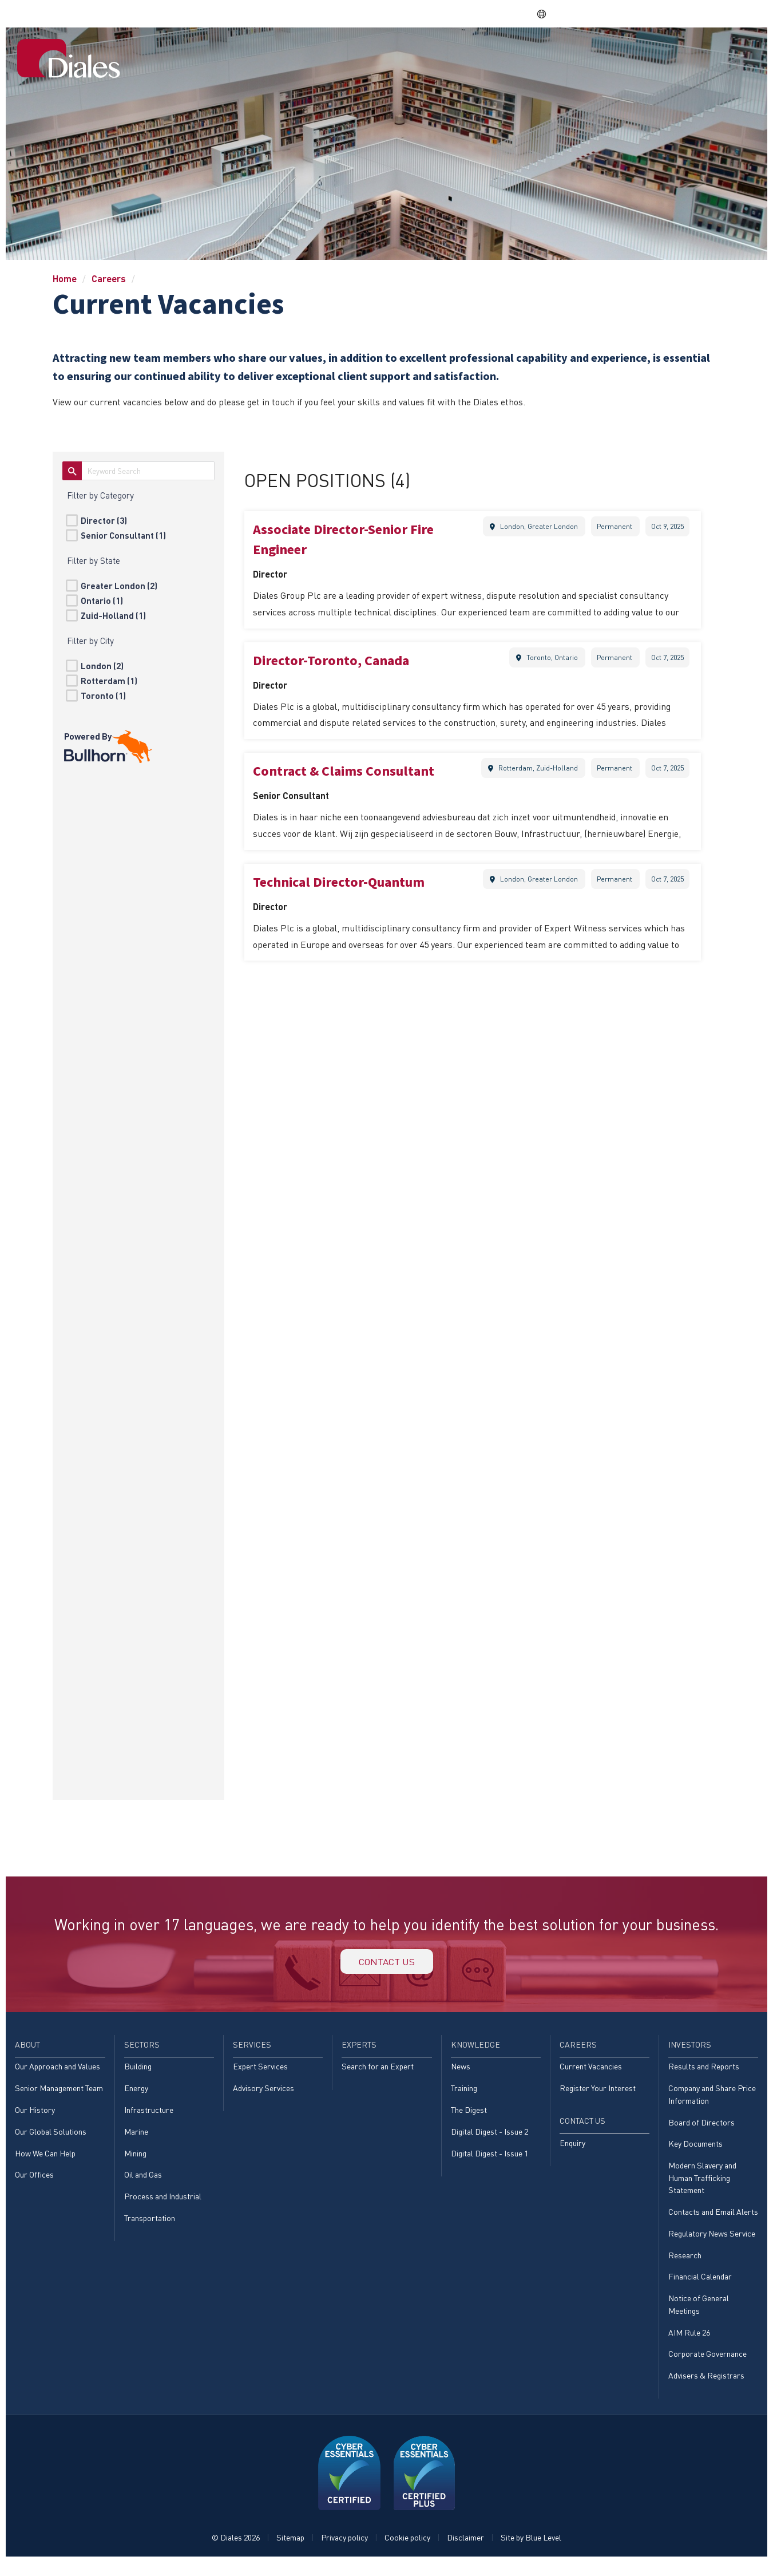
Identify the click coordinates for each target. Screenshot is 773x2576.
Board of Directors (701, 2129)
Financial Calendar (700, 2288)
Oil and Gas (143, 2183)
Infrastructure (148, 2116)
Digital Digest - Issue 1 (489, 2161)
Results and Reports (703, 2072)
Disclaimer (465, 2551)
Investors (651, 53)
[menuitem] (270, 54)
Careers (593, 53)
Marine (136, 2139)
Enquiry (572, 2150)
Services (414, 53)
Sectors (360, 53)
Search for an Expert (378, 2072)
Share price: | (474, 13)
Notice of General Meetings (698, 2316)
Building (138, 2072)
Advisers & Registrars (706, 2388)
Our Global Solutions (50, 2139)
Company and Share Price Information (712, 2100)
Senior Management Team (59, 2094)
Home (270, 53)
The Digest (469, 2116)
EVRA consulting (649, 13)
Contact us (387, 1964)
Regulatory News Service (711, 2244)
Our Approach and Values (57, 2072)
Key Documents (695, 2151)
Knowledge (531, 53)
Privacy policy (344, 2551)
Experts (470, 53)
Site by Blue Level (531, 2551)
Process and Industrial (162, 2205)
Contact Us (721, 53)
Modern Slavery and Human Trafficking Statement (702, 2186)
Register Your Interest (598, 2094)
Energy (136, 2094)
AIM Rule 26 (689, 2344)
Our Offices (34, 2183)
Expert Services (260, 2072)
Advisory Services (263, 2094)
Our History (35, 2116)
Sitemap (290, 2551)
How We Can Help (45, 2161)
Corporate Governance (707, 2367)
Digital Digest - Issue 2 (489, 2139)
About (312, 53)
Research (684, 2265)
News (460, 2072)
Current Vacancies (591, 2072)
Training (464, 2094)
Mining (135, 2161)
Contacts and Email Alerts (713, 2221)
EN (548, 14)
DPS (593, 13)
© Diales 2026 (236, 2551)
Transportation (149, 2227)
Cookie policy (407, 2551)
